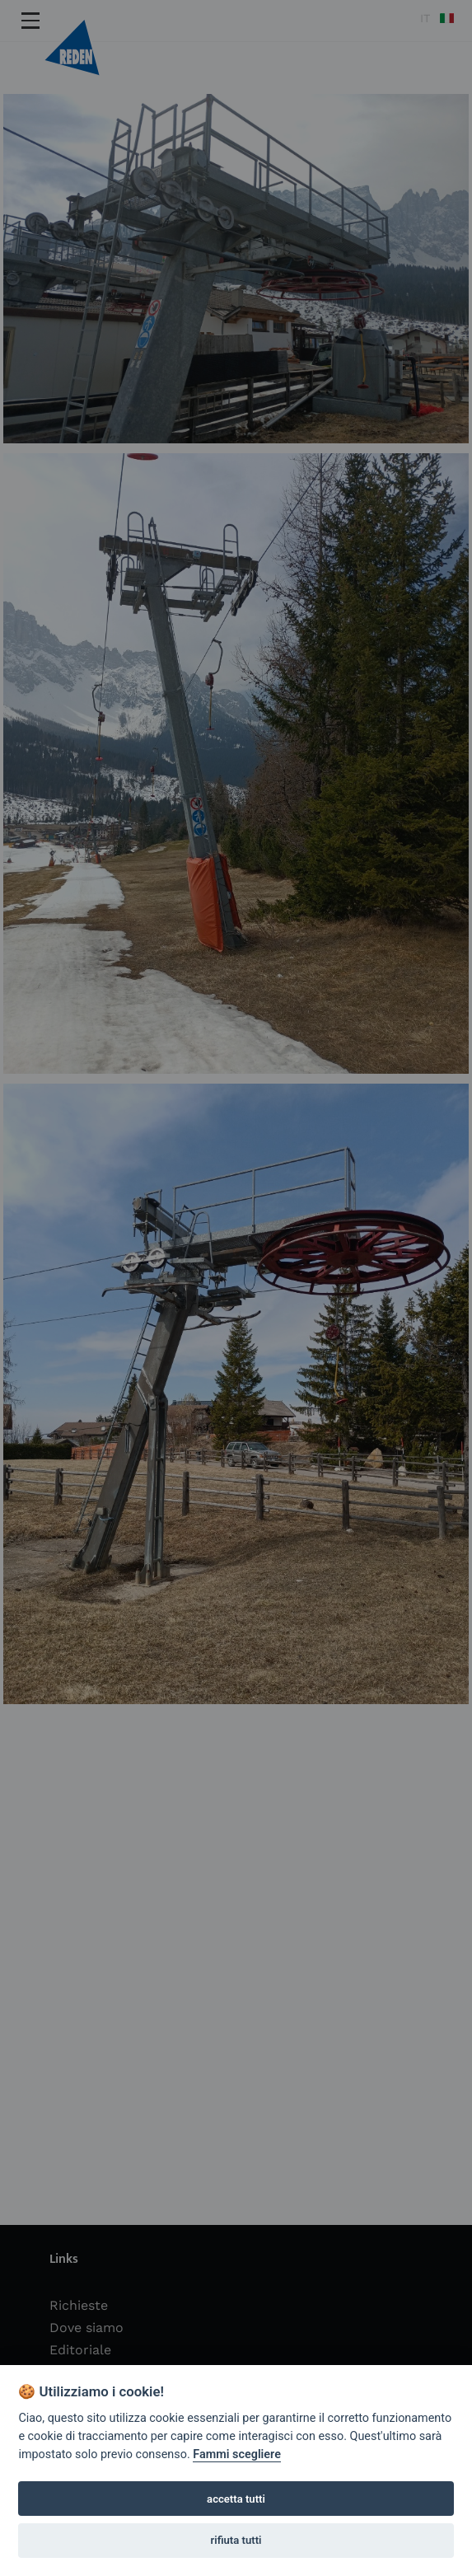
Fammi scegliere (237, 2454)
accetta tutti (236, 2499)
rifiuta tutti (236, 2540)
